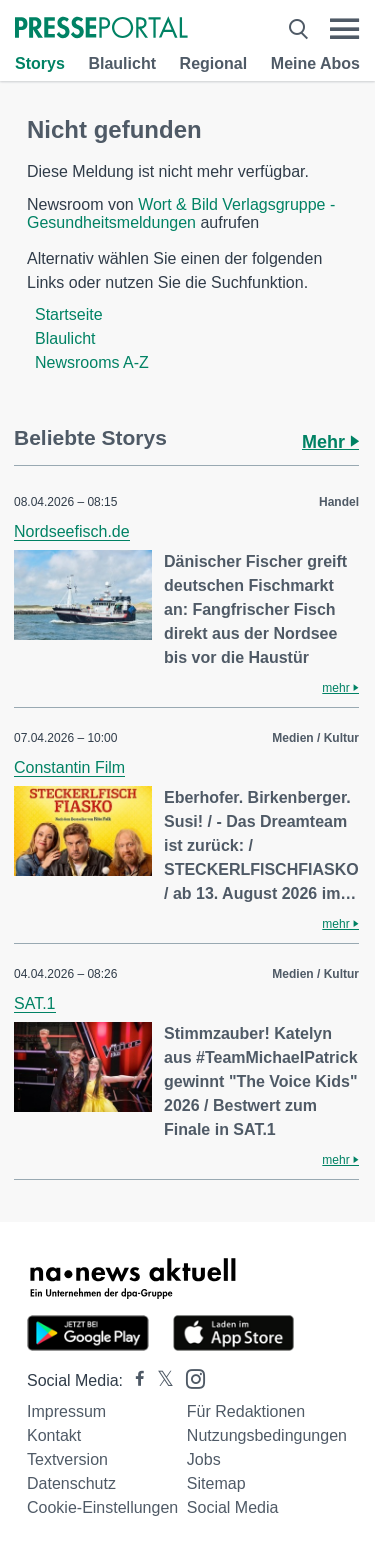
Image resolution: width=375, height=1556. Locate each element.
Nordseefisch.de (72, 531)
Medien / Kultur (315, 738)
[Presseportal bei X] (159, 1380)
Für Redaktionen (246, 1411)
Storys (40, 63)
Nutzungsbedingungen (267, 1435)
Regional (214, 63)
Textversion (67, 1459)
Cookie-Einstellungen (102, 1507)
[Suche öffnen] (298, 29)
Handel (339, 502)
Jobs (204, 1459)
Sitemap (216, 1483)
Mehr (330, 442)
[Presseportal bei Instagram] (189, 1377)
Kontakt (54, 1435)
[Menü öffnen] (344, 29)
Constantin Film (69, 767)
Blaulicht (122, 63)
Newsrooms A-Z (92, 362)
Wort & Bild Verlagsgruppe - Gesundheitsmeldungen (181, 213)
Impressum (66, 1411)
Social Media (233, 1507)
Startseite (69, 314)
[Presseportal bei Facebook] (134, 1380)
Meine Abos (315, 63)
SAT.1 (35, 1003)
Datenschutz (71, 1483)
